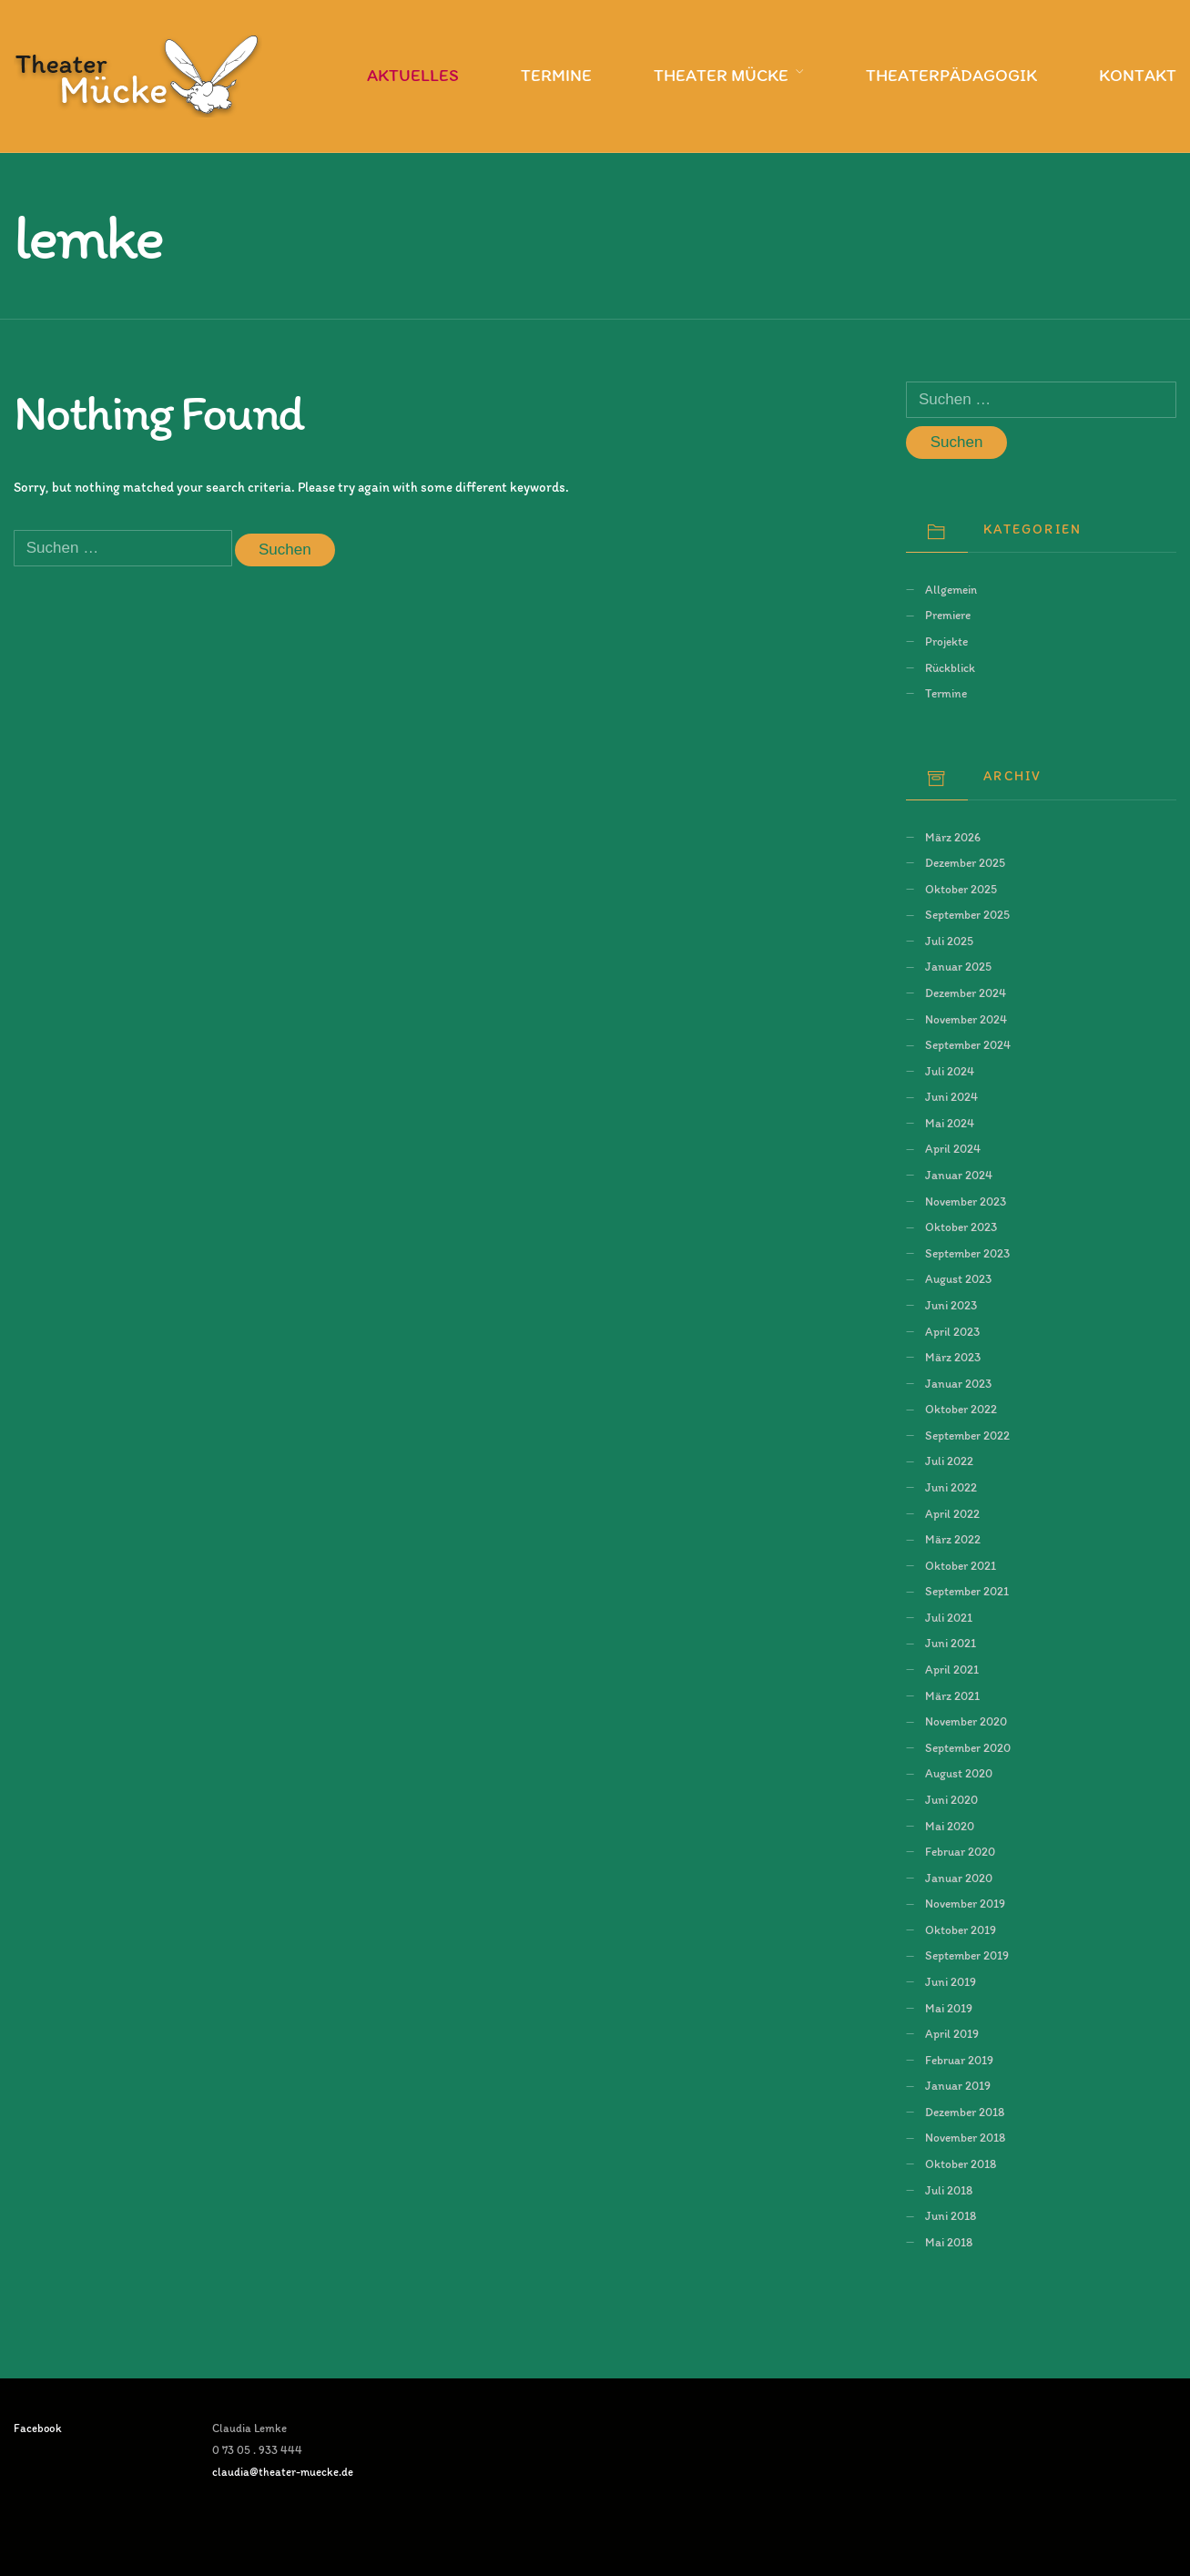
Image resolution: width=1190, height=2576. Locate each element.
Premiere (948, 614)
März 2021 (952, 1695)
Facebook (38, 2428)
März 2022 (953, 1539)
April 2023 (952, 1331)
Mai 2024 (949, 1122)
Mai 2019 (948, 2008)
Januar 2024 (958, 1174)
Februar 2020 (960, 1851)
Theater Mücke (721, 75)
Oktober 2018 (960, 2163)
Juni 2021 (950, 1642)
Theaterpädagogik (951, 75)
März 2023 (953, 1356)
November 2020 (966, 1721)
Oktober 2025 (961, 888)
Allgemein (951, 589)
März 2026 (953, 837)
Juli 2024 (949, 1071)
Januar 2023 (958, 1383)
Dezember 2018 (964, 2111)
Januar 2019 (958, 2085)
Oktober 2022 (961, 1408)
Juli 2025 (949, 940)
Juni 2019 (950, 1981)
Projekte (946, 641)
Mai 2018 (948, 2242)
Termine (556, 75)
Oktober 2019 (960, 1929)
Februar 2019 (959, 2059)
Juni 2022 (951, 1487)
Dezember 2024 (965, 992)
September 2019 (967, 1955)
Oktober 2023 (961, 1226)
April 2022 (952, 1513)
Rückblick (950, 667)
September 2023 (967, 1253)
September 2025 (967, 914)
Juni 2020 (951, 1799)
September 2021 (967, 1590)
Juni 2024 (951, 1096)
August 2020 (958, 1773)
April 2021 (952, 1669)
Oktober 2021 (960, 1565)
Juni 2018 (950, 2215)
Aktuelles (413, 75)
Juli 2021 (948, 1617)
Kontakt (1137, 75)
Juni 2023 (951, 1305)
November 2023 (965, 1201)
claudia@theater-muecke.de (282, 2472)
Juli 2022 (949, 1460)
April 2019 (952, 2033)
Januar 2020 (958, 1877)
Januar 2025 (958, 966)
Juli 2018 (948, 2190)
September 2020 (968, 1747)
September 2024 (968, 1044)
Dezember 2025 (965, 862)
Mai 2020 (949, 1825)
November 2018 (965, 2137)
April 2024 (953, 1148)
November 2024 (966, 1019)
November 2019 (965, 1903)
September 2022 (967, 1435)
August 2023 (958, 1278)
